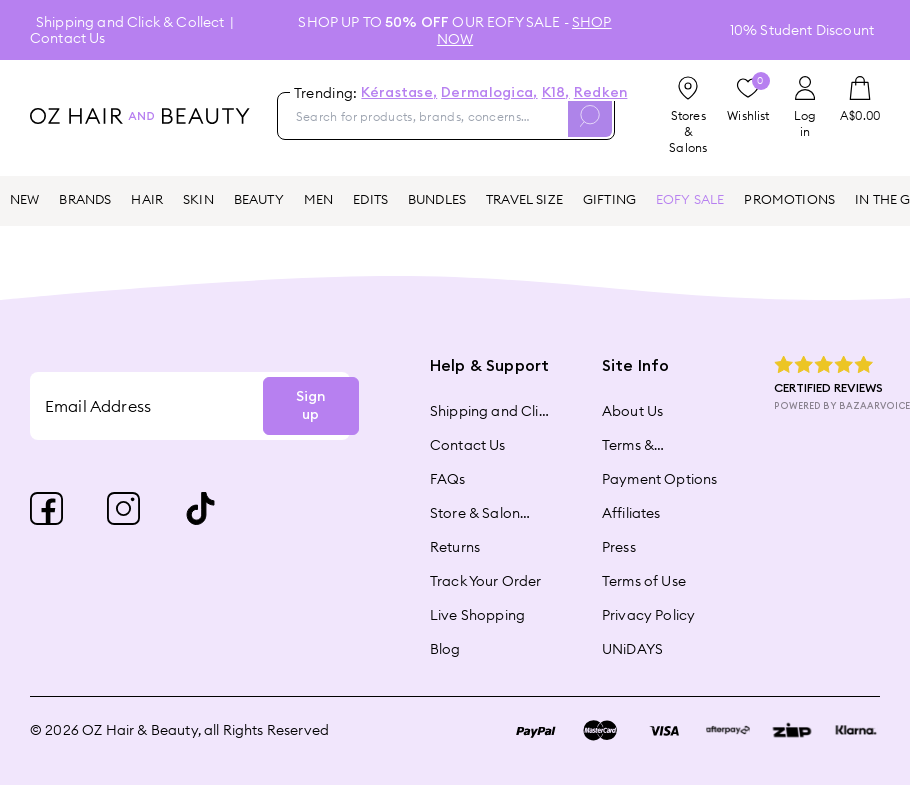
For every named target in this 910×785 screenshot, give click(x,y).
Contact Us (68, 38)
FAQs (448, 479)
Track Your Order (486, 581)
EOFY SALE (690, 199)
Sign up (311, 406)
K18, (556, 93)
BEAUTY (259, 199)
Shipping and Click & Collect (130, 22)
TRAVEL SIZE (524, 199)
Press (619, 547)
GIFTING (609, 199)
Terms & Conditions (638, 445)
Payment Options (659, 479)
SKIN (198, 199)
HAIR (147, 199)
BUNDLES (437, 199)
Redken (601, 93)
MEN (318, 199)
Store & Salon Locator (475, 513)
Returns (455, 547)
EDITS (370, 199)
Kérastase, (399, 93)
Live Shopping (477, 615)
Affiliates (631, 513)
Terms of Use (644, 581)
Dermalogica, (489, 93)
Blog (445, 649)
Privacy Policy (648, 615)
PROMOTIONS (789, 199)
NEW (24, 199)
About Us (632, 411)
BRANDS (85, 199)
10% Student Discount (802, 30)
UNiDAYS (632, 649)
